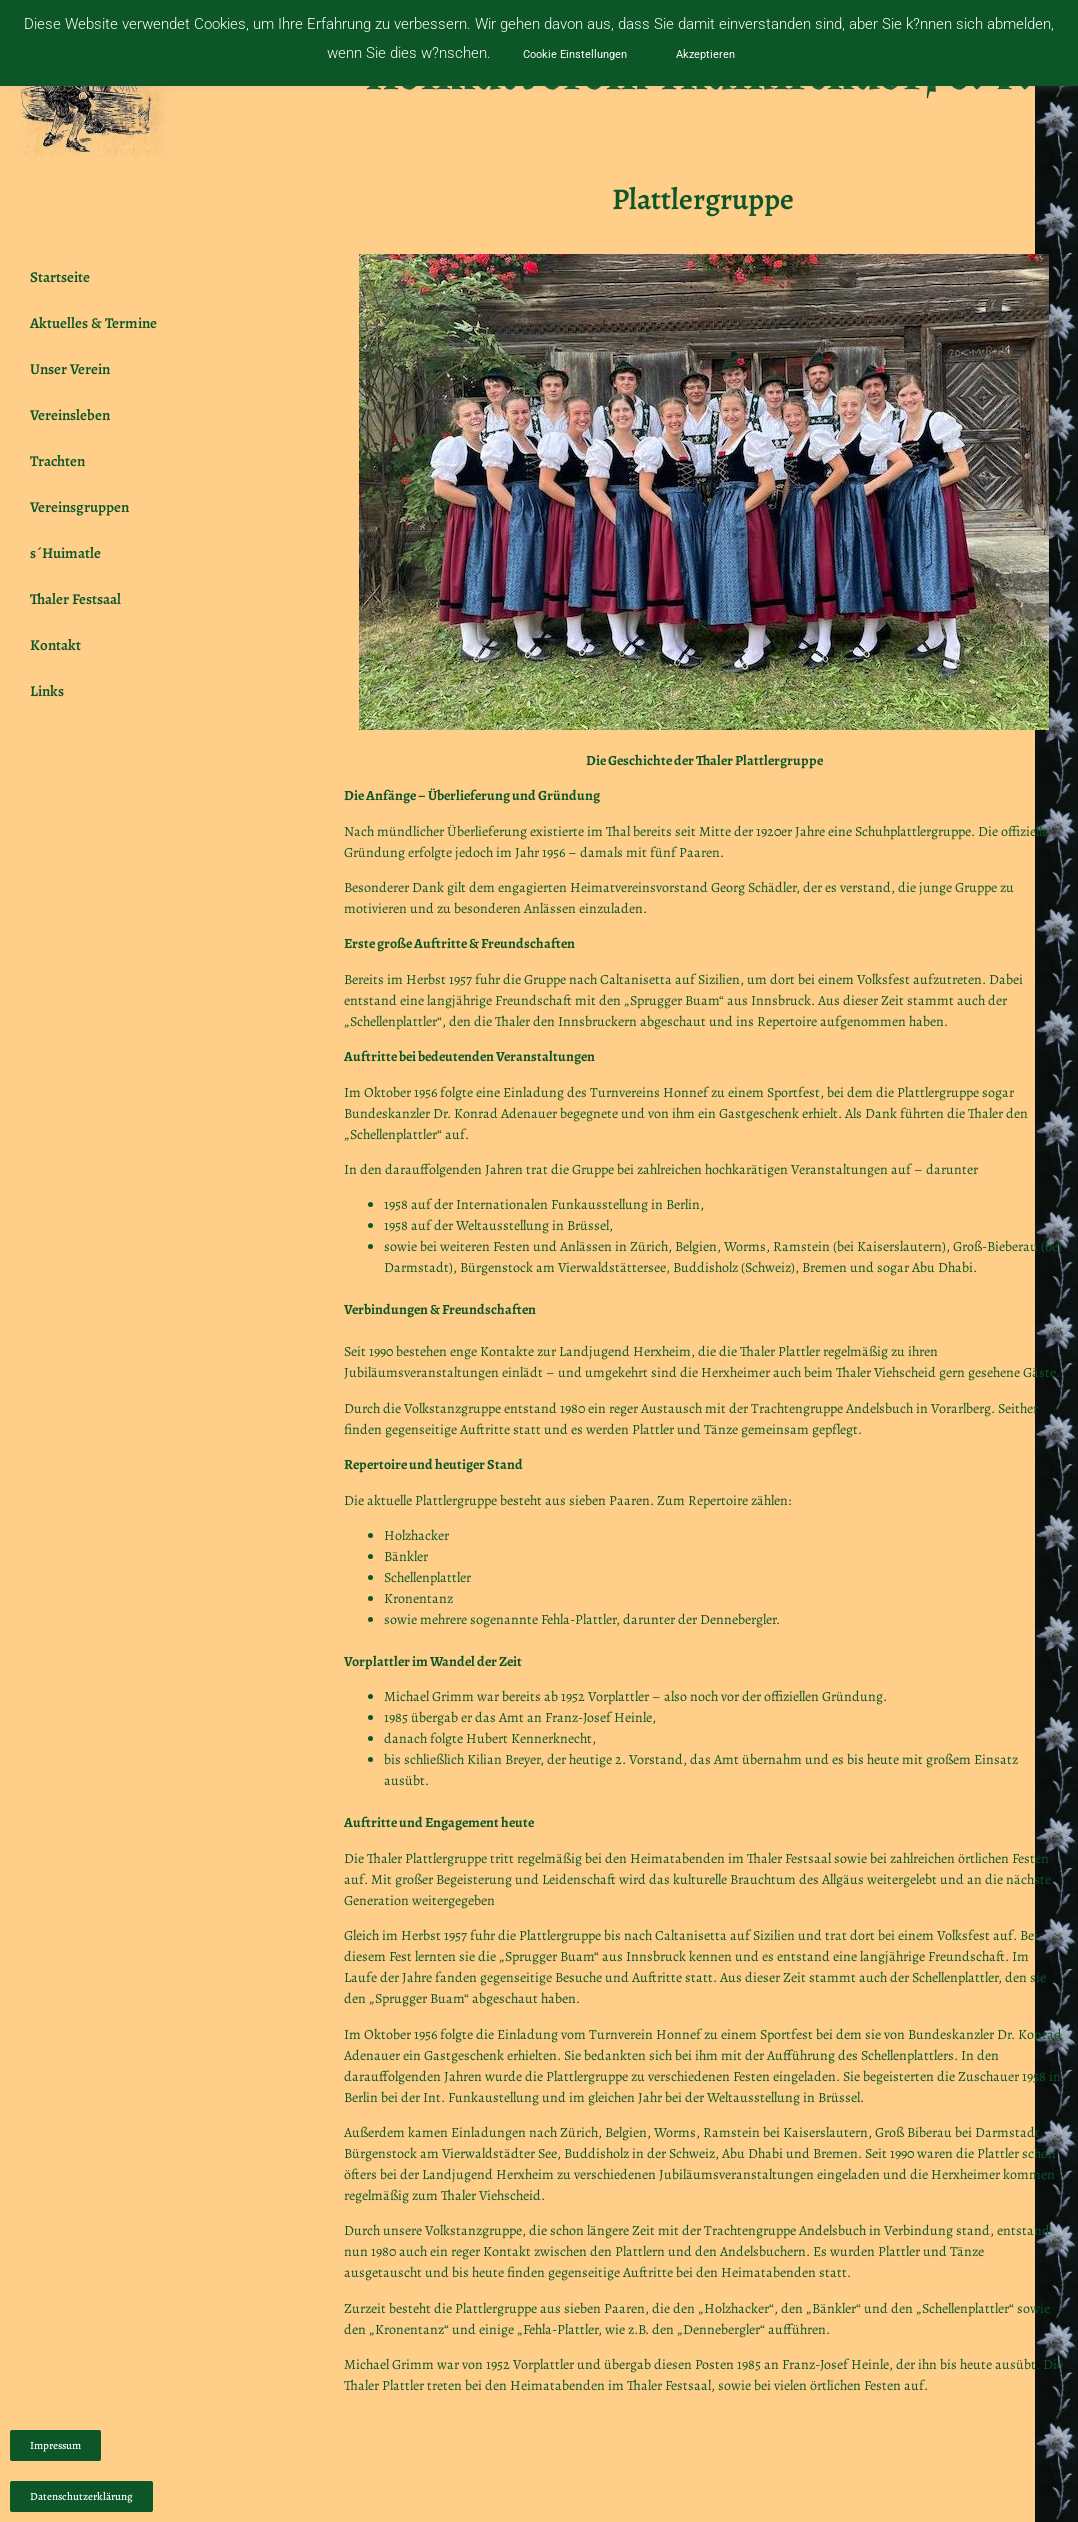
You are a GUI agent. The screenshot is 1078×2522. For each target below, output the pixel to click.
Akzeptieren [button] (705, 54)
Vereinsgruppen (84, 507)
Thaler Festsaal (75, 599)
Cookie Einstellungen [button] (575, 54)
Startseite (60, 277)
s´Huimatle (65, 553)
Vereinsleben (70, 415)
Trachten (62, 461)
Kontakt (55, 645)
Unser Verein (75, 369)
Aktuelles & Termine (93, 323)
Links (47, 691)
